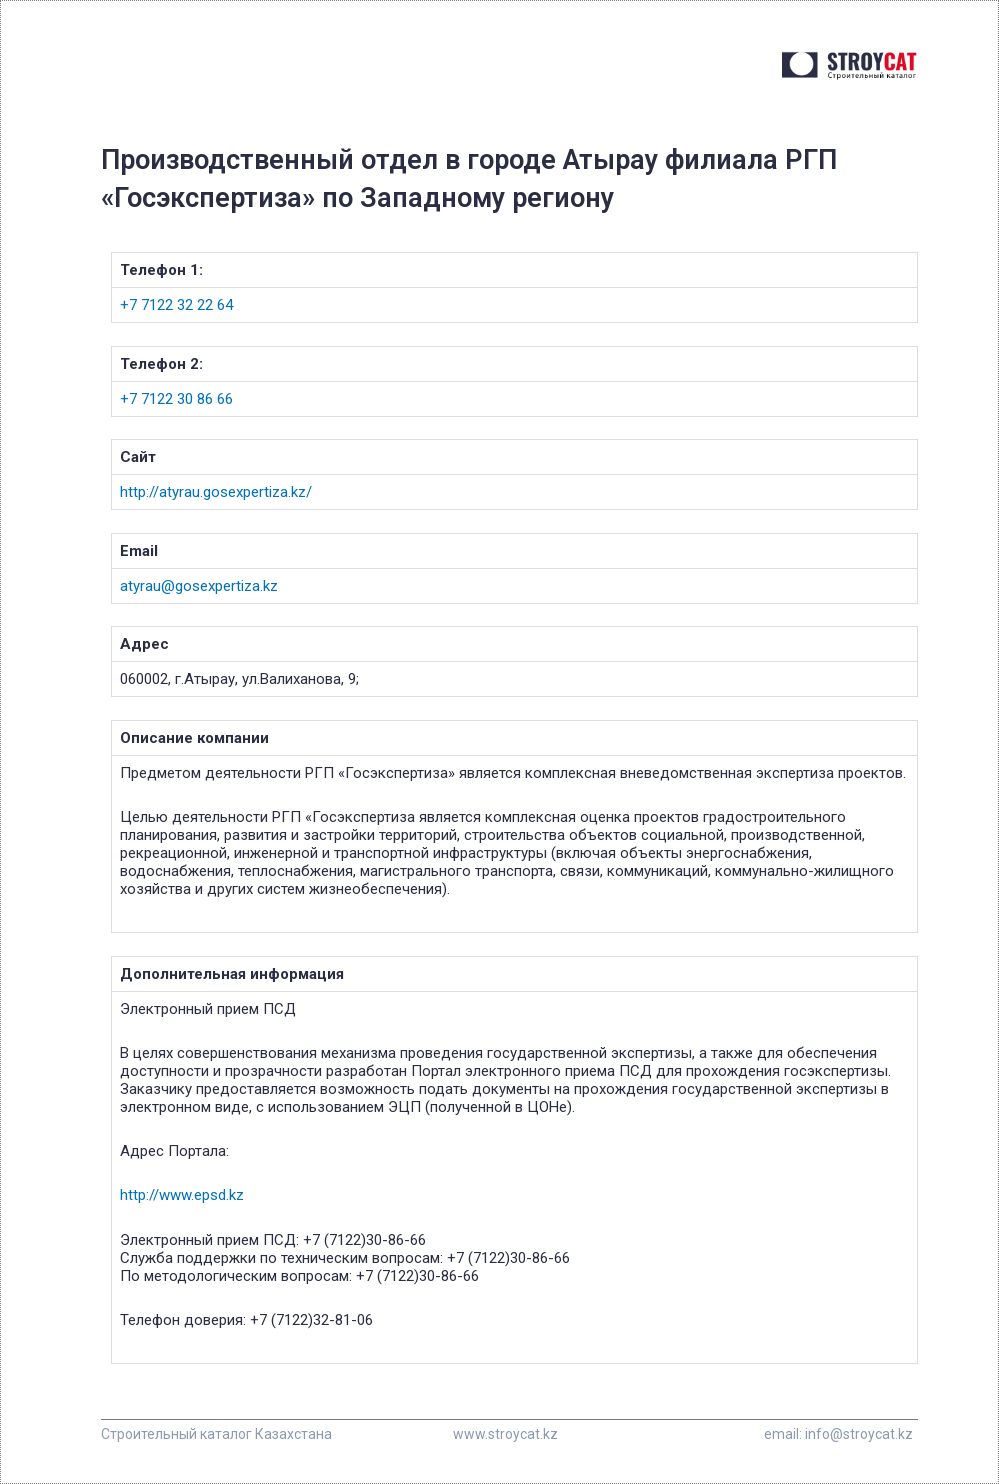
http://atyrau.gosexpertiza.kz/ (216, 492)
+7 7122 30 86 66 (176, 399)
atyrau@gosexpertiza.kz (199, 586)
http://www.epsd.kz (182, 1195)
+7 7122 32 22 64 (176, 305)
